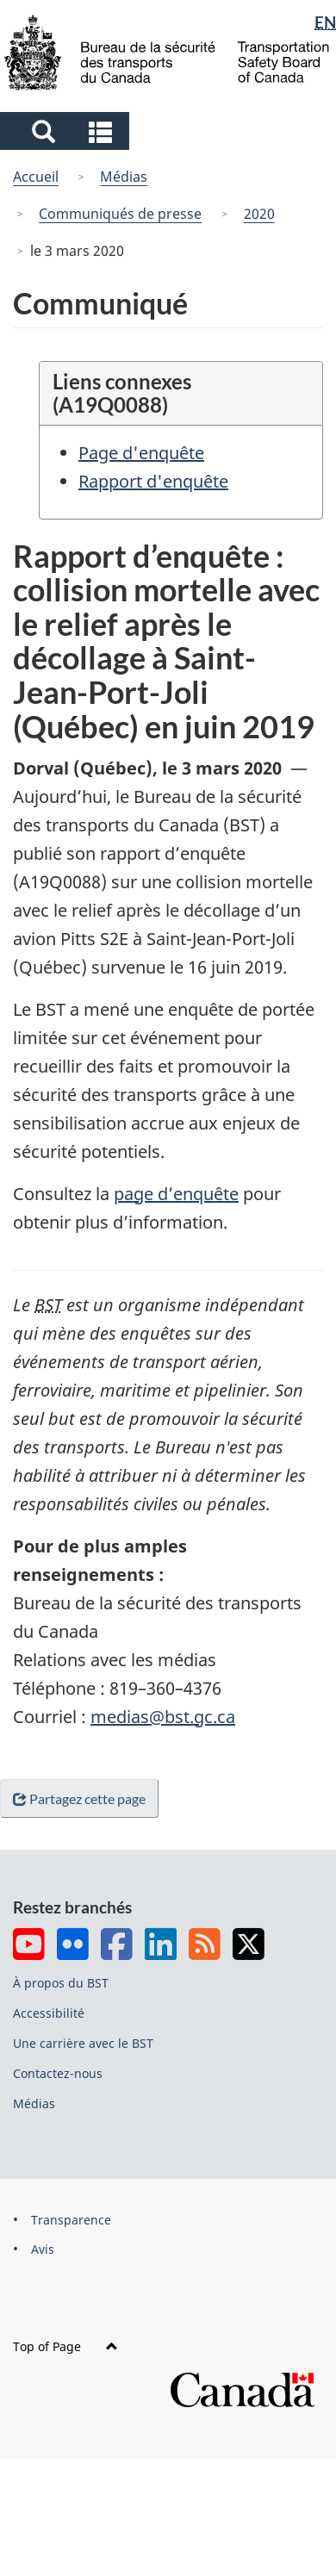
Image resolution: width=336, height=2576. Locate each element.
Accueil (36, 176)
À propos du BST (61, 1983)
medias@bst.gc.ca (162, 1716)
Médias (123, 176)
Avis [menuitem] (42, 2249)
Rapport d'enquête (153, 481)
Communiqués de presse (120, 213)
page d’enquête (176, 1193)
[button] (66, 131)
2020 (259, 213)
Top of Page (65, 2346)
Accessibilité (48, 2013)
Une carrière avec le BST (83, 2043)
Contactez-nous (58, 2073)
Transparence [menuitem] (71, 2220)
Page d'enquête (141, 452)
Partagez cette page (82, 1798)
